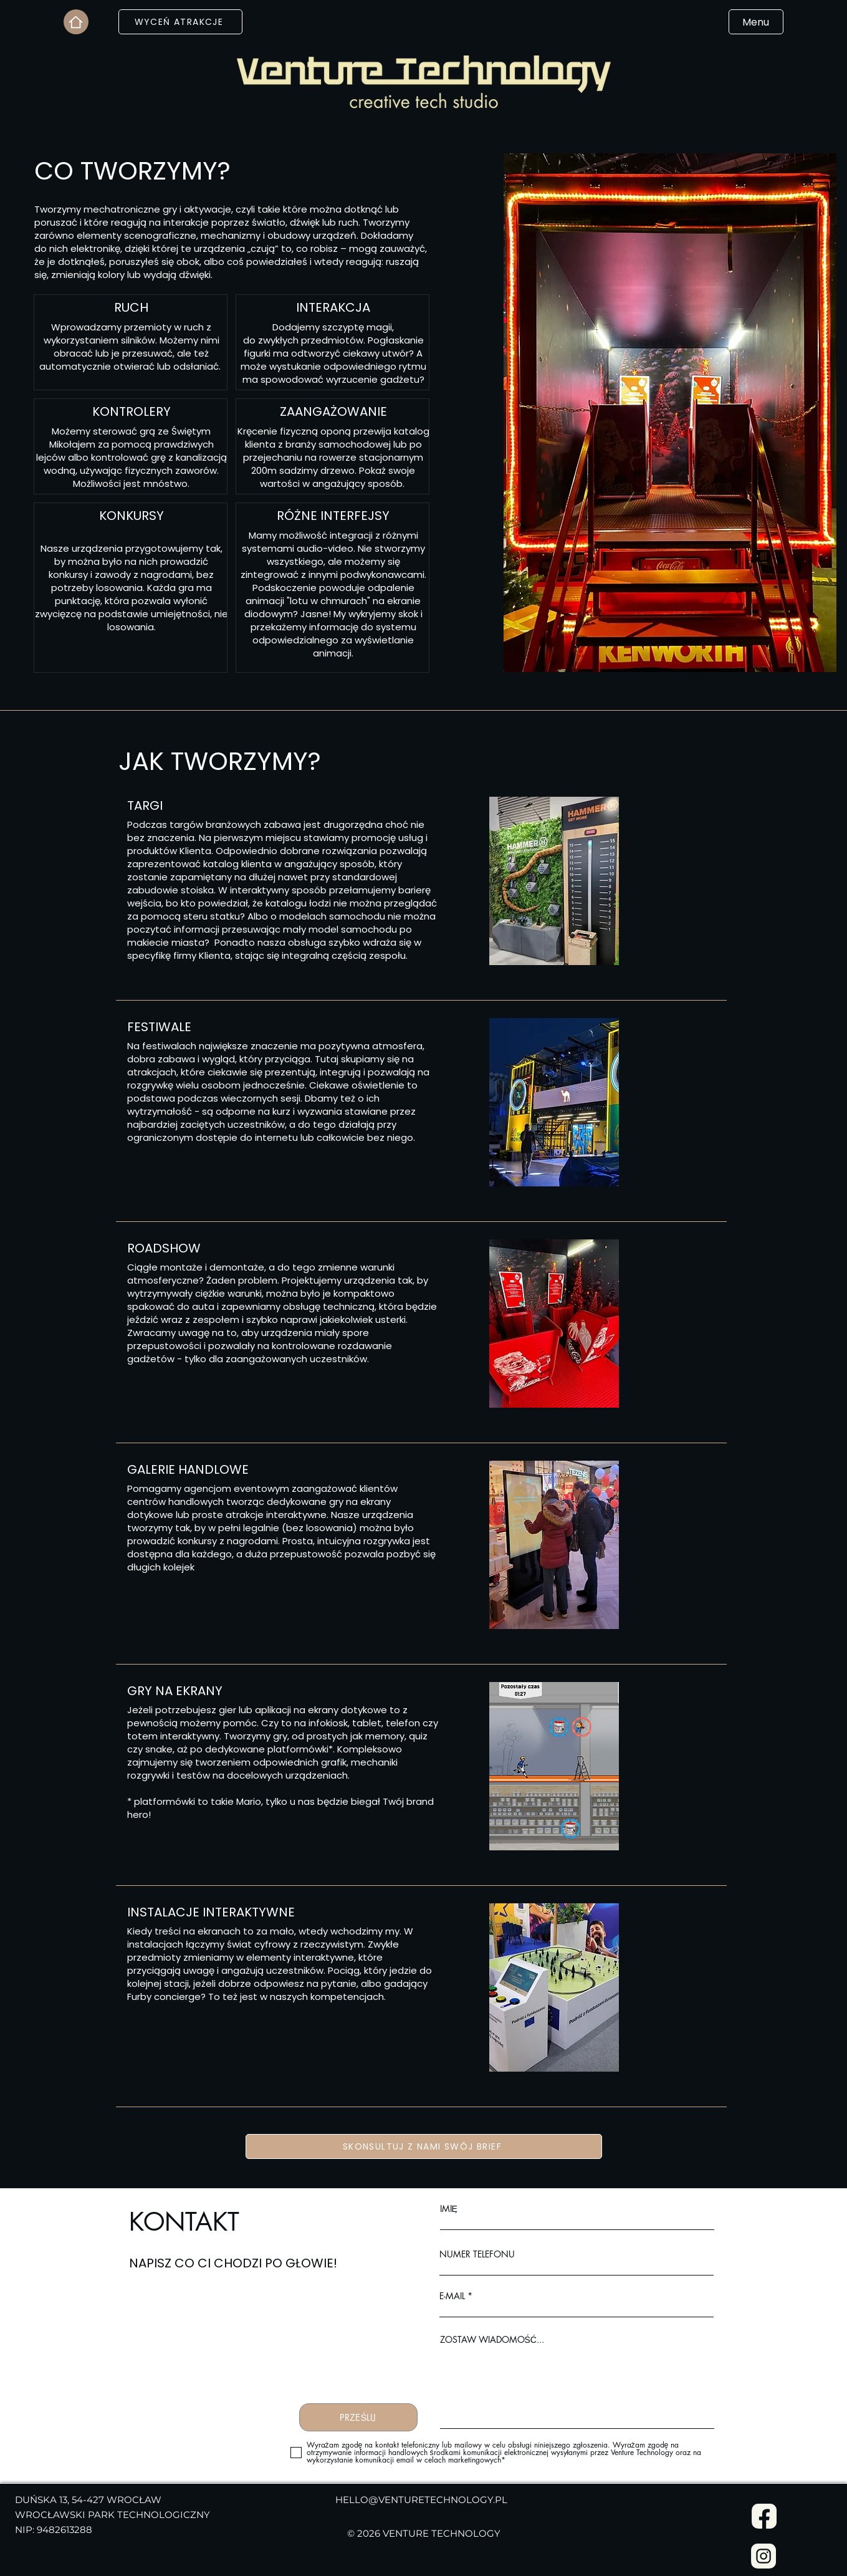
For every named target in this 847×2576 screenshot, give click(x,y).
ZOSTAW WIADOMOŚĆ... (492, 2339)
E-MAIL (452, 2296)
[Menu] (756, 21)
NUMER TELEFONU (477, 2254)
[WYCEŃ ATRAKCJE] (180, 21)
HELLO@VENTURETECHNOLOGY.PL (421, 2500)
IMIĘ (448, 2208)
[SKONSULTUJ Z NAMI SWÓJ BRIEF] (424, 2146)
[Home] (76, 21)
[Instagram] (763, 2555)
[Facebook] (764, 2515)
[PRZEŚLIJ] (358, 2417)
